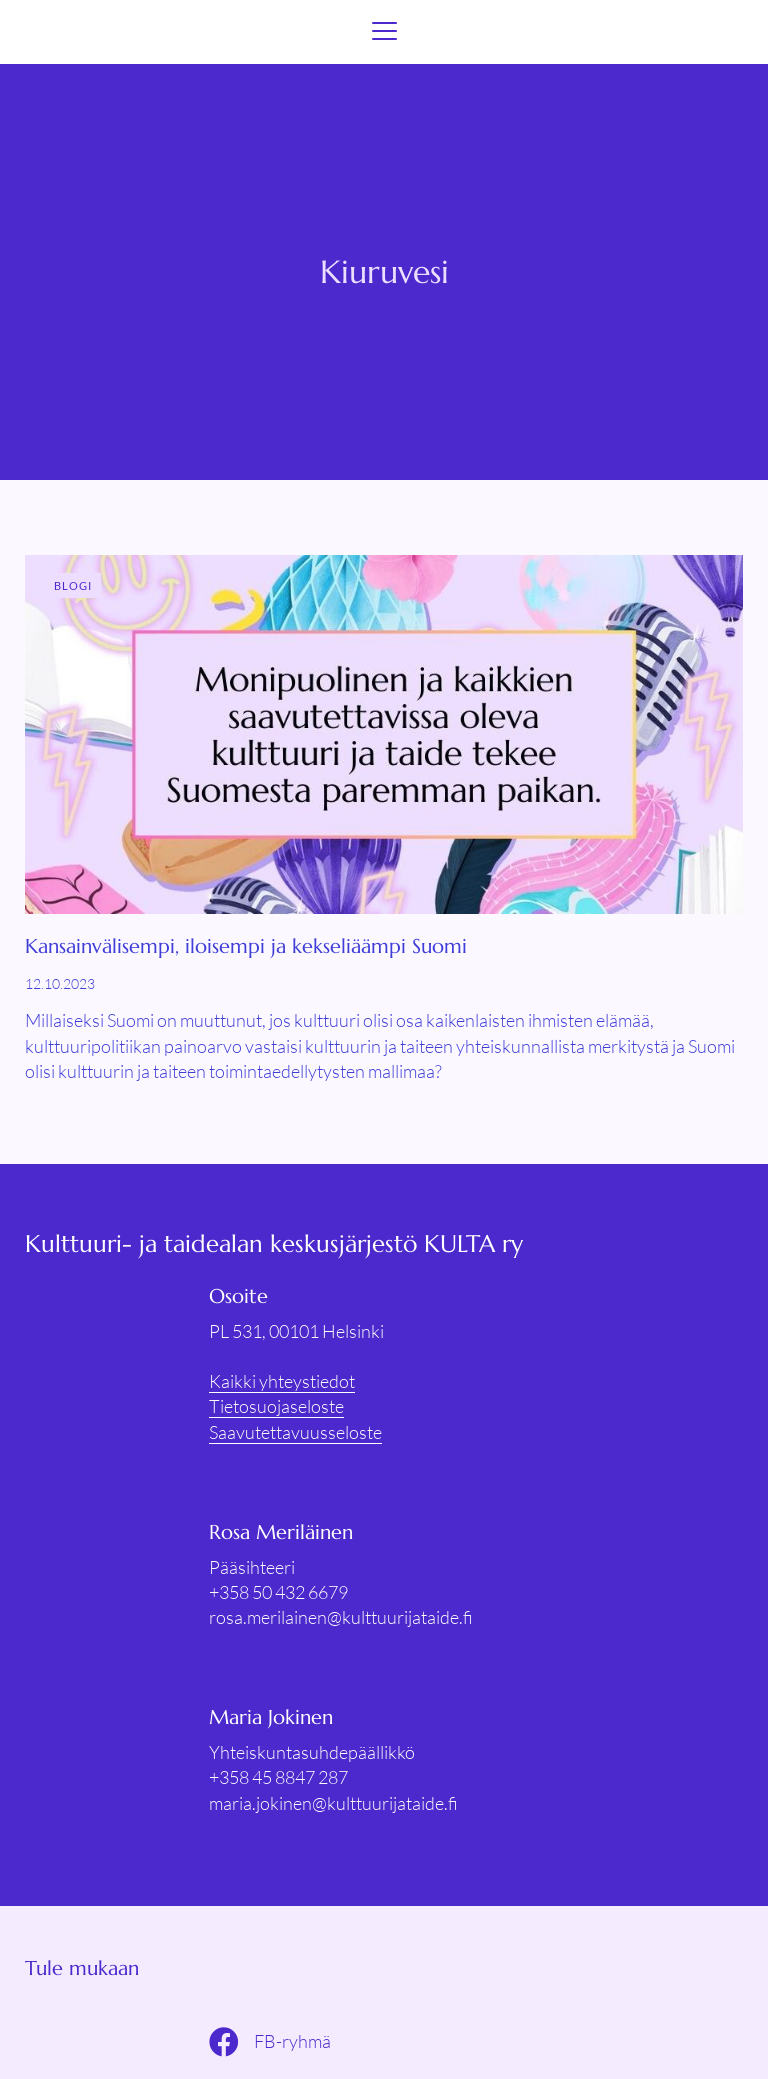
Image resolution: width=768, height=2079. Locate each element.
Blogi (73, 585)
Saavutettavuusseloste (295, 1432)
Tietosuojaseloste (276, 1406)
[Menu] (384, 32)
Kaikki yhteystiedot (282, 1381)
